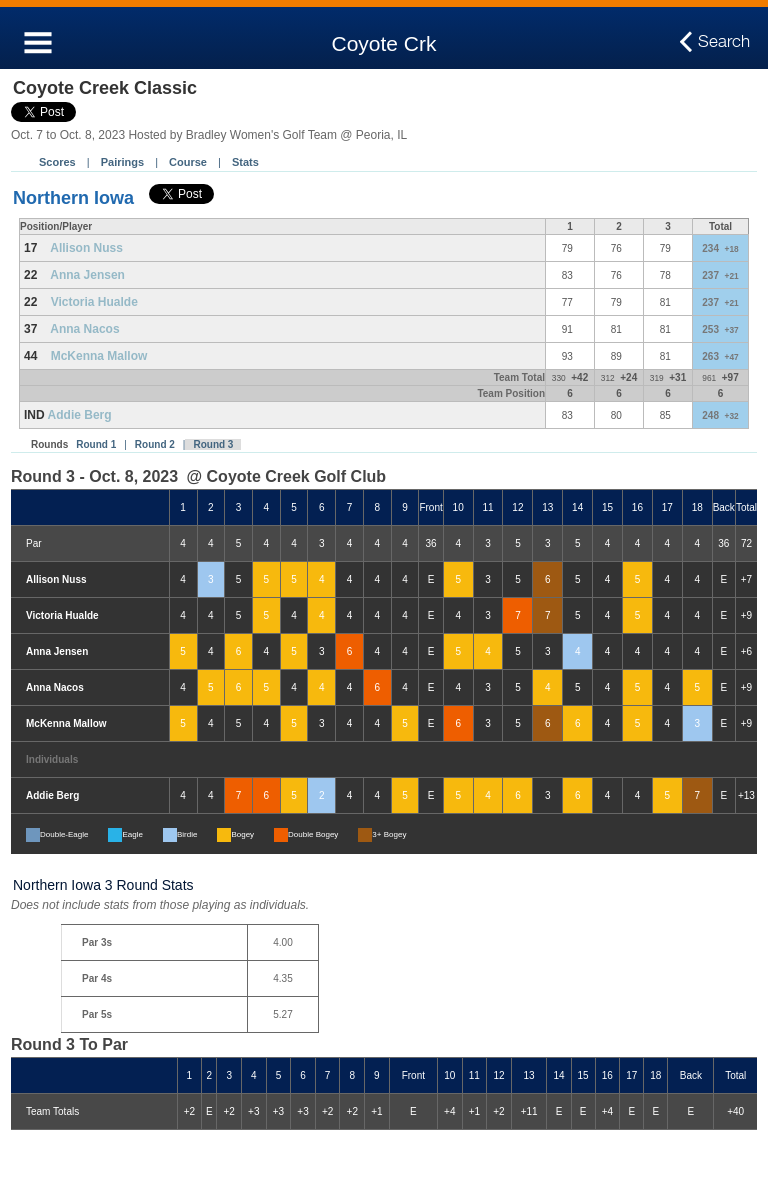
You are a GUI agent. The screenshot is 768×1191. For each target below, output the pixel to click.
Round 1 (96, 444)
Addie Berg (80, 415)
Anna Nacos (84, 329)
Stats (245, 162)
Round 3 (213, 444)
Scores (57, 162)
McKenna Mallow (99, 356)
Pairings (122, 162)
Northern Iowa (73, 198)
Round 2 (155, 444)
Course (188, 162)
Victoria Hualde (94, 302)
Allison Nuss (86, 248)
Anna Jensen (87, 275)
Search (724, 42)
